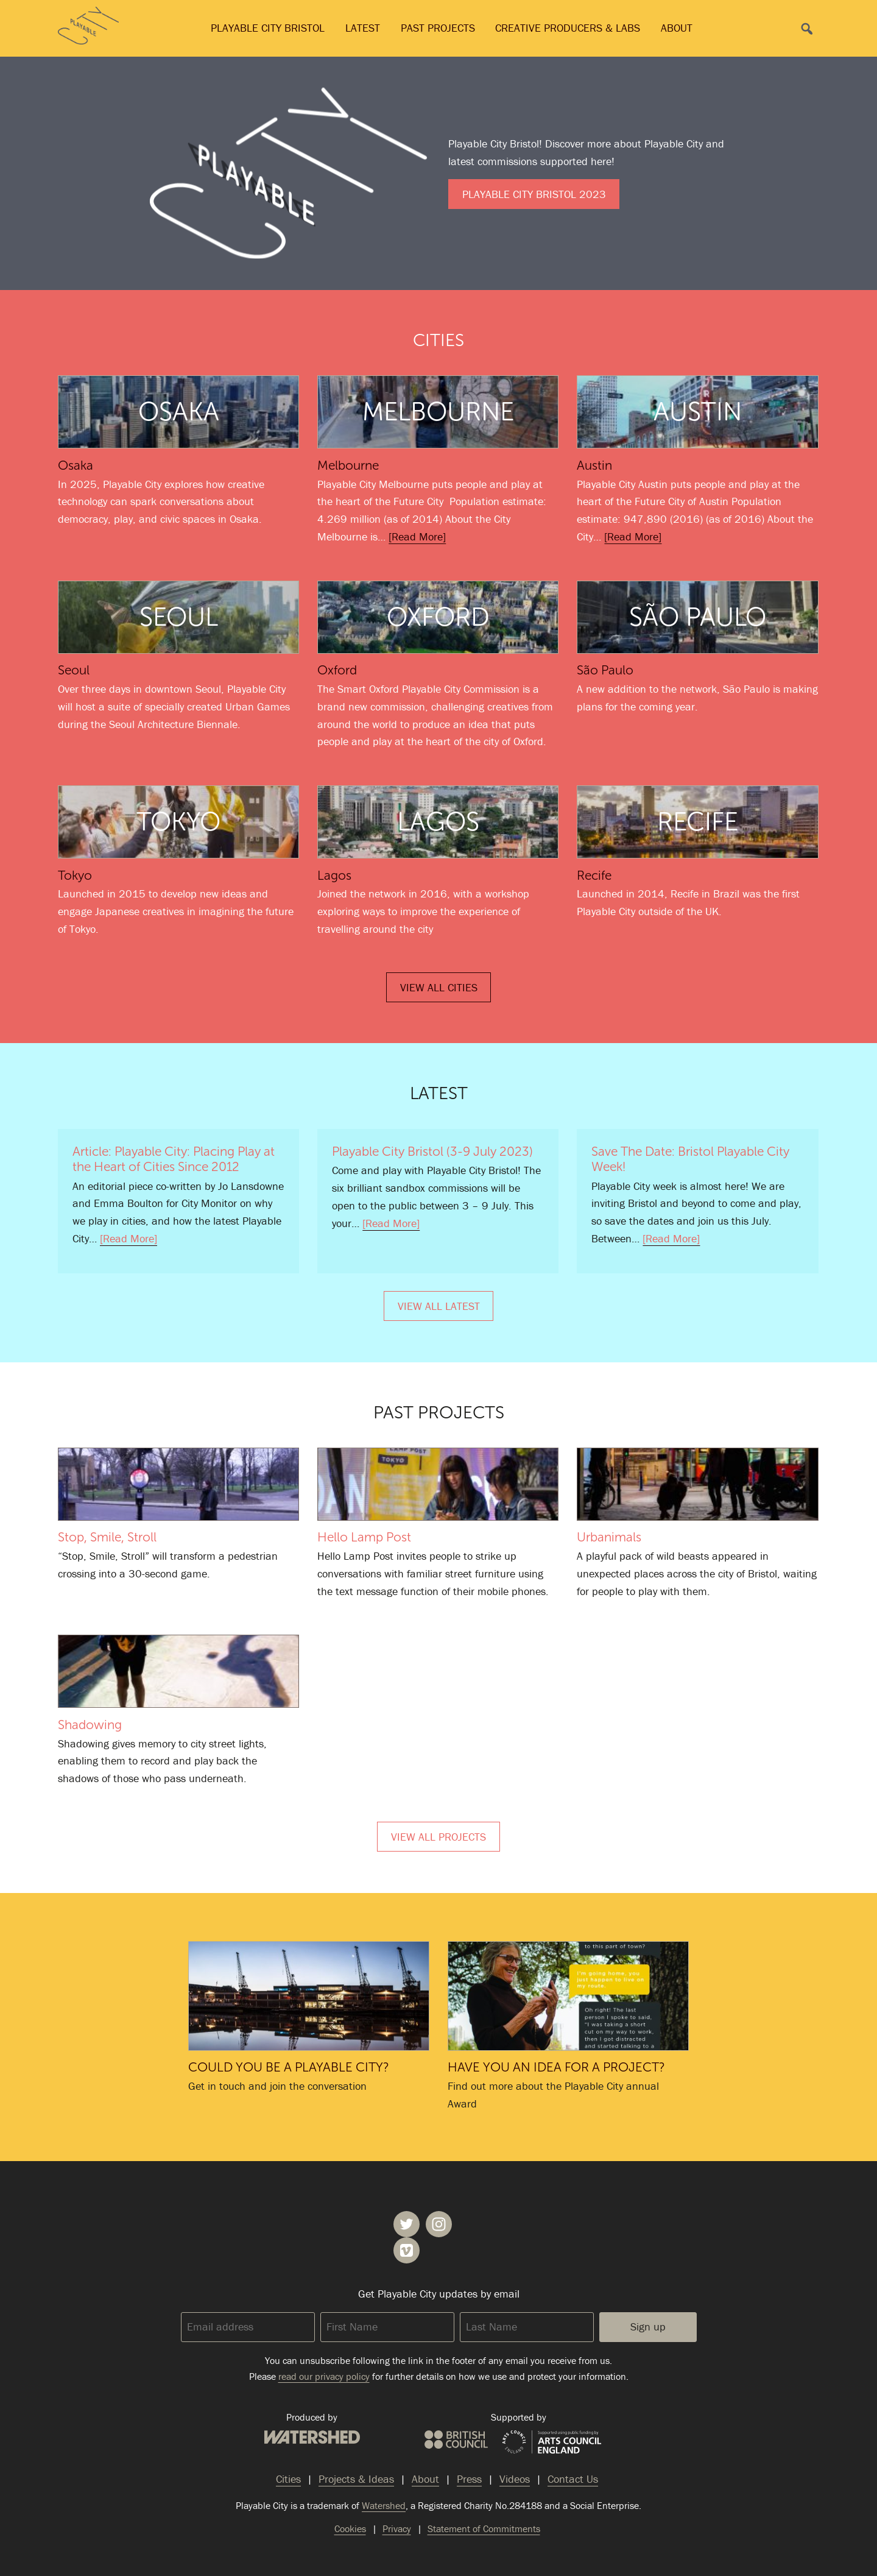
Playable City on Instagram (439, 2224)
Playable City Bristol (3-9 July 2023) (432, 1151)
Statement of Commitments (484, 2528)
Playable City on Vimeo (406, 2250)
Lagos (334, 875)
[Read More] (417, 536)
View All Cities (438, 987)
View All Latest (439, 1306)
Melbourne (348, 465)
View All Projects (438, 1837)
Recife (594, 875)
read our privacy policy (324, 2376)
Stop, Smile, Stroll (178, 1484)
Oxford (337, 670)
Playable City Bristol (268, 28)
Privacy (396, 2528)
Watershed (312, 2437)
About (676, 28)
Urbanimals (697, 1484)
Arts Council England (552, 2442)
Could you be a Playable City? (308, 1996)
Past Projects (438, 28)
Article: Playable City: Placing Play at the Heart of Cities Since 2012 (173, 1159)
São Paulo (605, 670)
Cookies (350, 2528)
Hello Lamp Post (437, 1484)
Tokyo (75, 875)
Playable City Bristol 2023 (534, 194)
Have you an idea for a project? (568, 1996)
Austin (594, 465)
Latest (362, 28)
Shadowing (178, 1671)
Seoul (74, 670)
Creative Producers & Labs (567, 28)
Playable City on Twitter (406, 2224)
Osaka (75, 465)
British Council (456, 2439)
